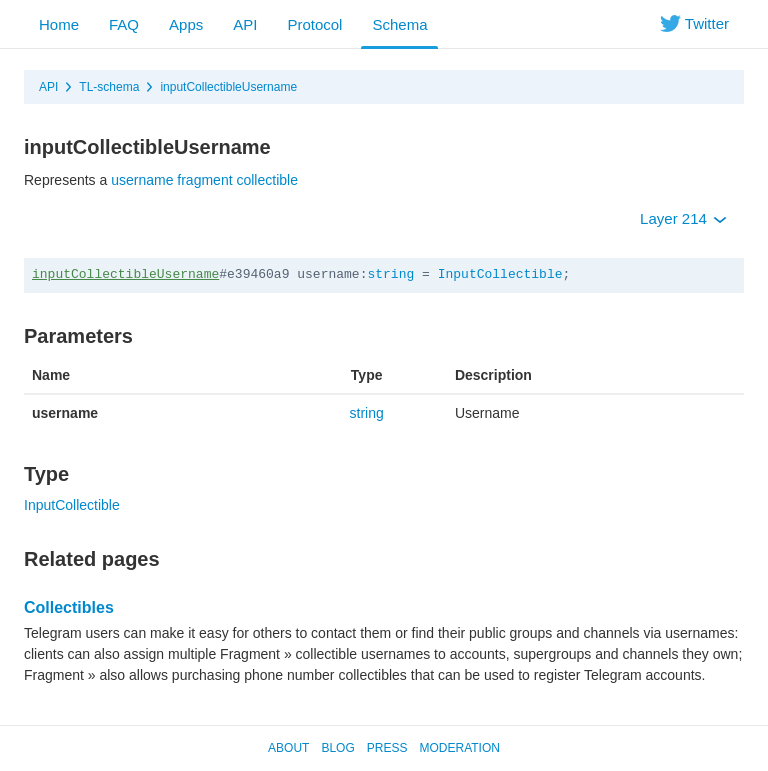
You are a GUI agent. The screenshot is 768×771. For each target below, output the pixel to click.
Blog (337, 748)
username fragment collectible (204, 180)
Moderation (459, 748)
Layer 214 (683, 218)
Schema (399, 24)
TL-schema (109, 87)
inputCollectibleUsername (228, 87)
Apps (186, 24)
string (390, 274)
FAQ (124, 24)
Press (387, 748)
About (288, 748)
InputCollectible (500, 274)
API (245, 24)
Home (59, 24)
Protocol (314, 24)
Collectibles (69, 607)
